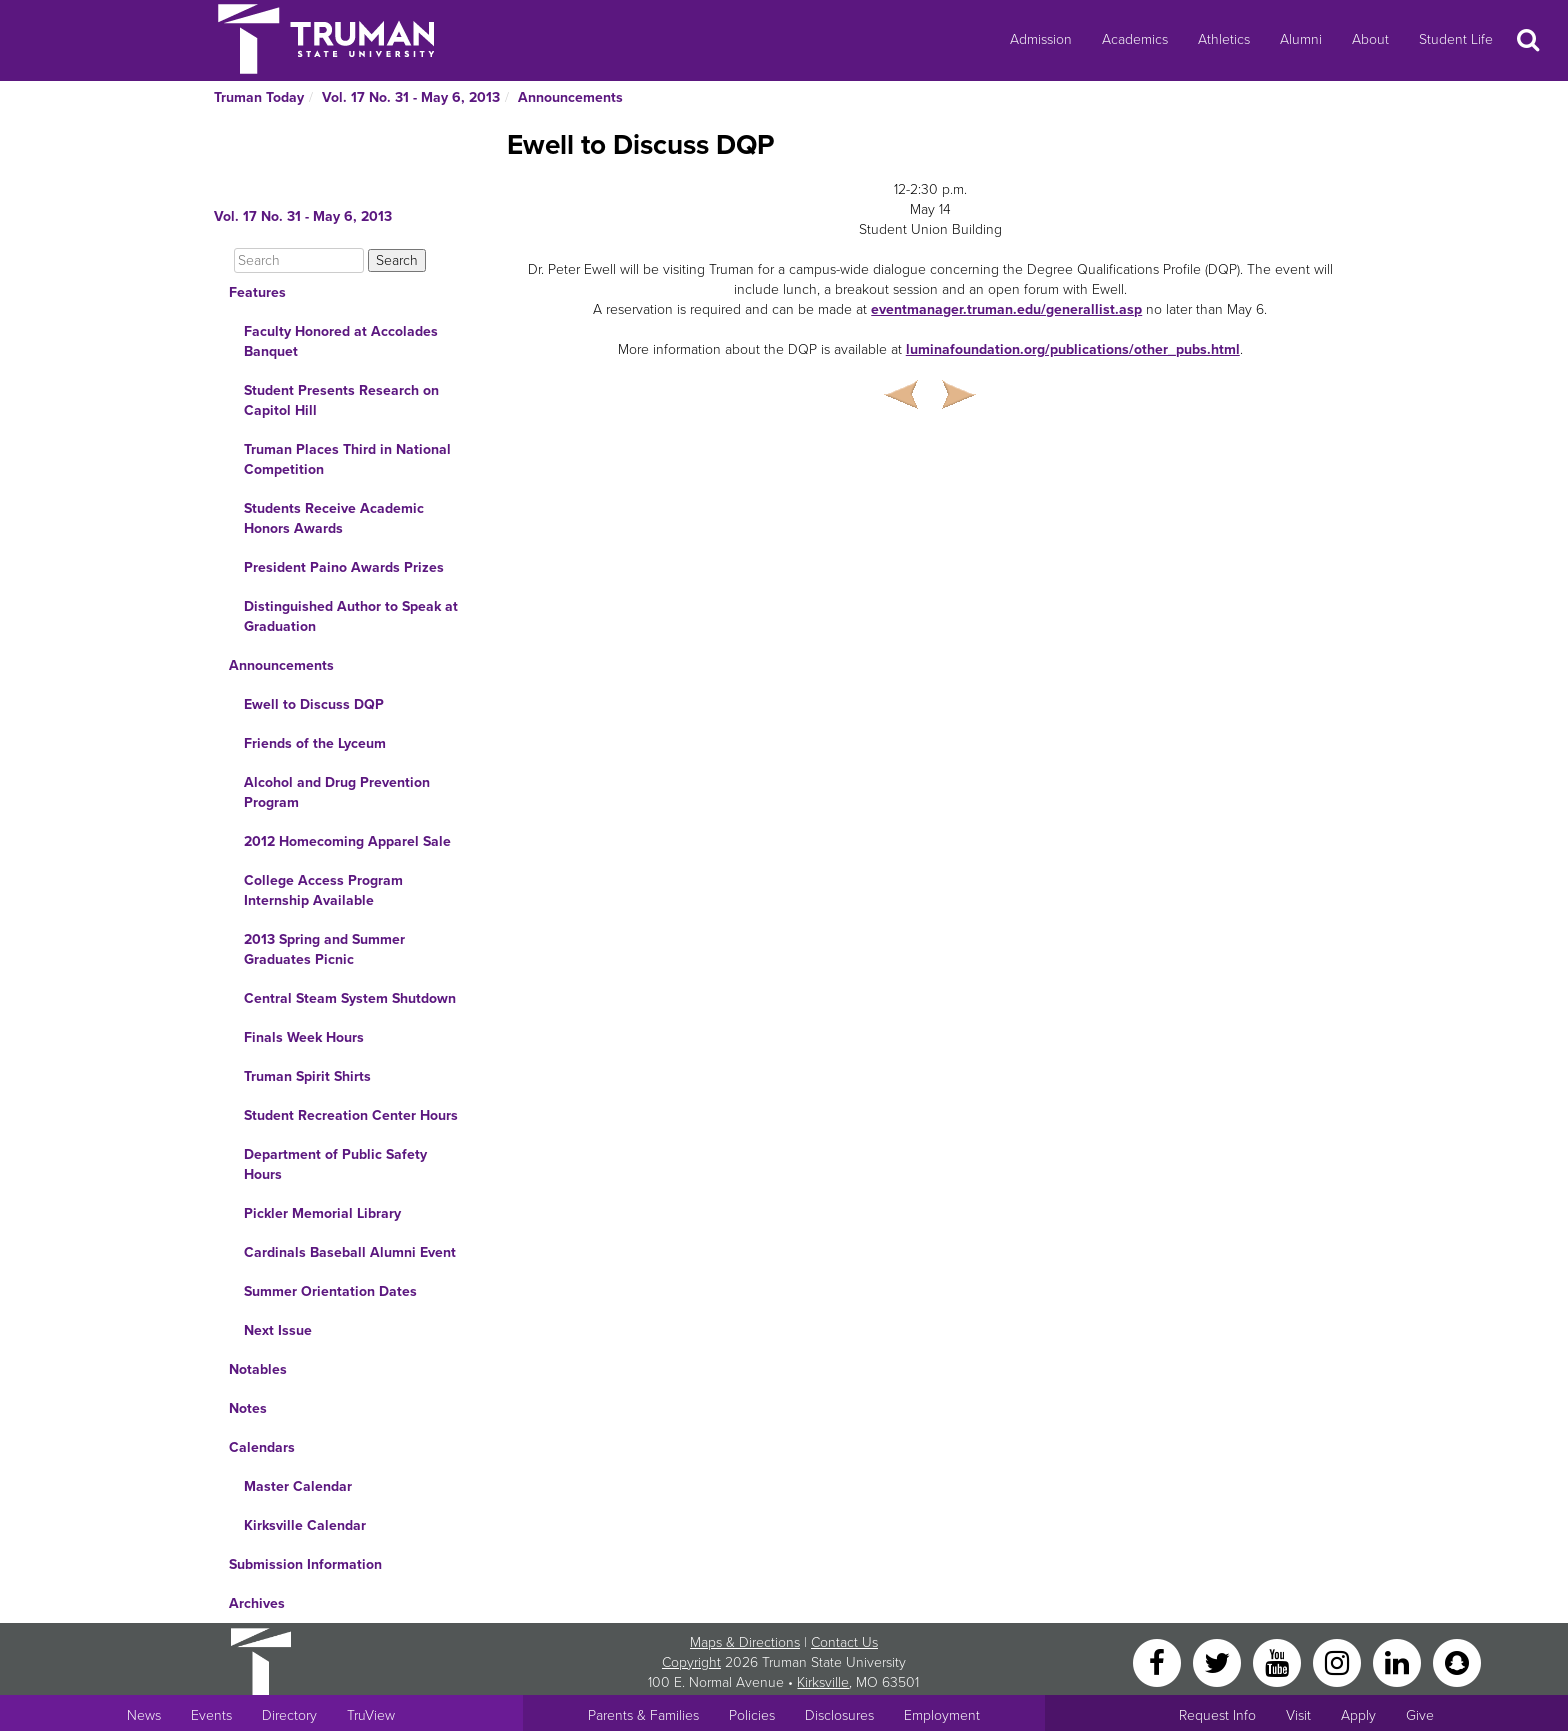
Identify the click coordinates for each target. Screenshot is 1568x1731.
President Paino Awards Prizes (344, 567)
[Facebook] (1159, 1661)
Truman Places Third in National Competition (347, 459)
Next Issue (278, 1330)
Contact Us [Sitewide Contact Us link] (844, 1642)
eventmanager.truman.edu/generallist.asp (1006, 309)
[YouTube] (1279, 1661)
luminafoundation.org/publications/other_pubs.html (1073, 349)
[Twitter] (1219, 1661)
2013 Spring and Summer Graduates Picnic (324, 949)
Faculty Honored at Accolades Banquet (341, 341)
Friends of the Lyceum (315, 743)
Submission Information (305, 1564)
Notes (248, 1408)
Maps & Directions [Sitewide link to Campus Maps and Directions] (745, 1642)
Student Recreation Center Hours (351, 1115)
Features (257, 292)
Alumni (1301, 39)
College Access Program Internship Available (323, 890)
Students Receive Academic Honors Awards (334, 518)
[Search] (299, 260)
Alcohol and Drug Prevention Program (337, 792)
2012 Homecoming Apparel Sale (347, 841)
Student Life (1456, 39)
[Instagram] (1339, 1661)
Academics (1135, 39)
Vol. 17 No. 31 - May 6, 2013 (411, 97)
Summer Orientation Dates (330, 1291)
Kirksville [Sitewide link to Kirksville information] (823, 1682)
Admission (1041, 39)
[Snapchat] (1457, 1661)
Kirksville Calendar (305, 1525)
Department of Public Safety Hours (335, 1164)
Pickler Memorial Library (322, 1213)
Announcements (570, 97)
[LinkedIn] (1399, 1661)
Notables (258, 1369)
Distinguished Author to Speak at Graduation (351, 616)
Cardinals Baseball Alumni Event (350, 1252)
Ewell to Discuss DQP (314, 704)
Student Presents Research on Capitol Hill (341, 400)
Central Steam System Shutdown (350, 998)
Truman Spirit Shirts (307, 1076)
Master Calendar (298, 1486)
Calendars (262, 1447)
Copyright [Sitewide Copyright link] (691, 1662)
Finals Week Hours (304, 1037)
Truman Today (259, 97)
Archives (257, 1603)
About (1370, 39)
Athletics (1224, 39)
